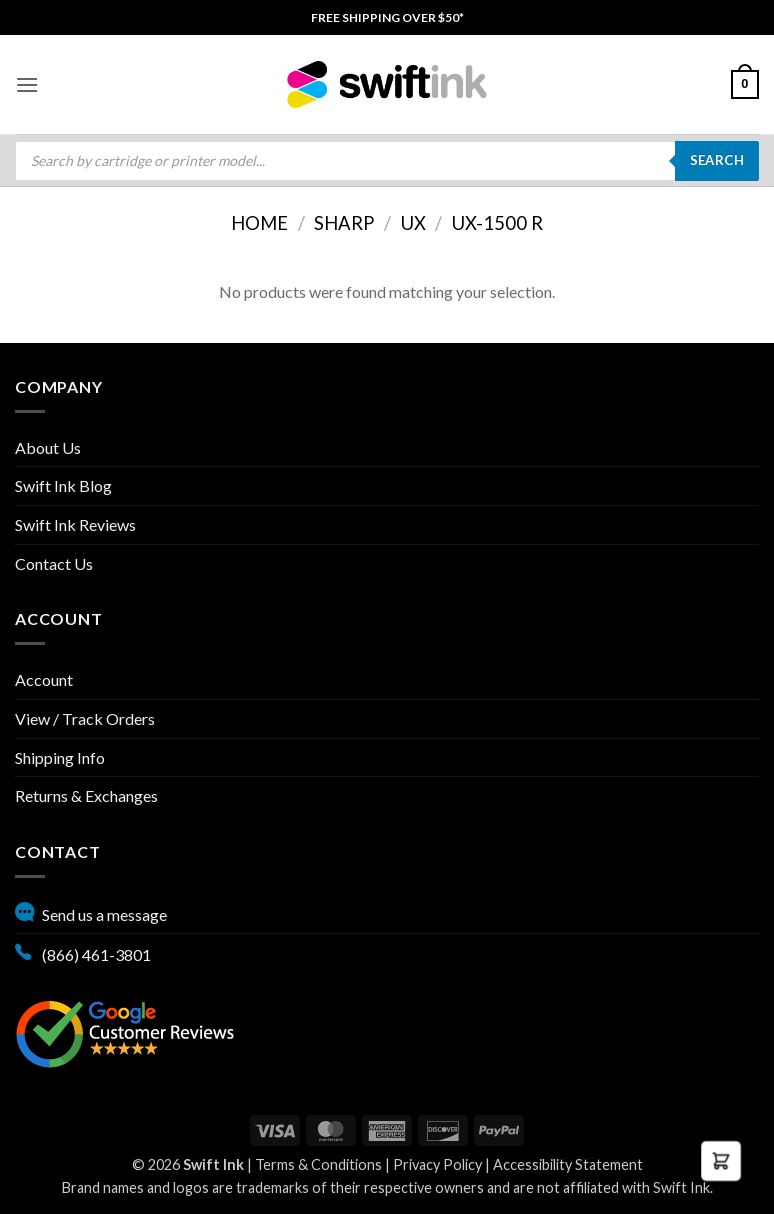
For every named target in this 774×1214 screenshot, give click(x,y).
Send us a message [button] (91, 912)
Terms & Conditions (318, 1164)
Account (44, 679)
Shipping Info (60, 757)
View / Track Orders (85, 718)
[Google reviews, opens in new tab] (125, 1031)
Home (259, 223)
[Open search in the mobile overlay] (387, 161)
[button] (27, 84)
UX (413, 223)
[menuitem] (387, 17)
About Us (48, 447)
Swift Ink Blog (63, 485)
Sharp (344, 223)
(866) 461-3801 (83, 952)
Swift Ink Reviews (75, 524)
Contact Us (54, 563)
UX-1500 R (497, 223)
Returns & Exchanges (86, 795)
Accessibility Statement (568, 1164)
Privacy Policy (437, 1164)
